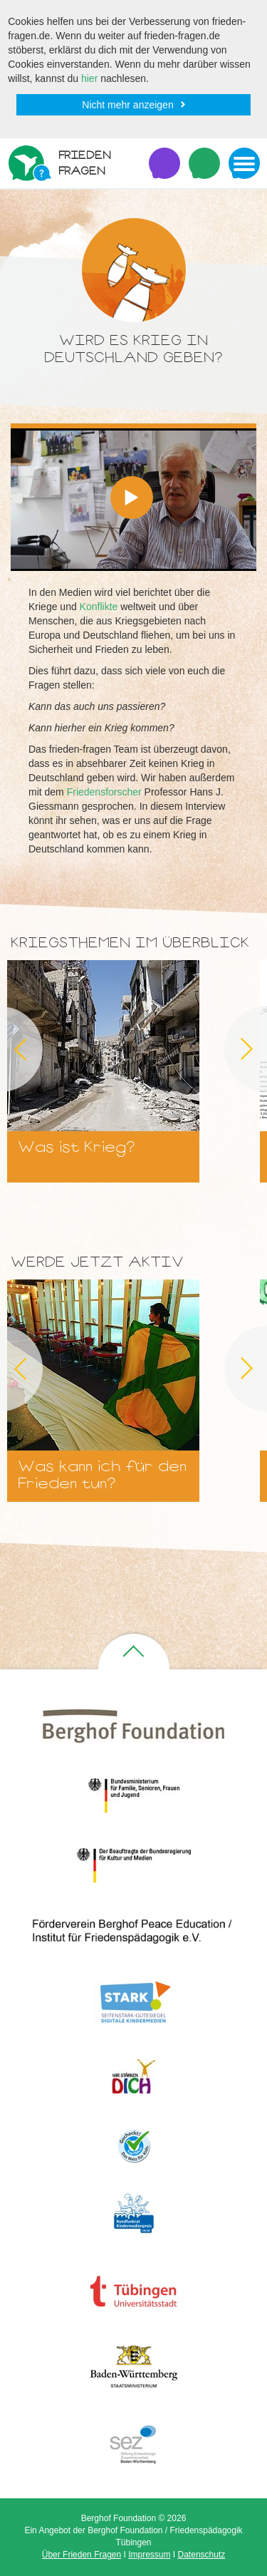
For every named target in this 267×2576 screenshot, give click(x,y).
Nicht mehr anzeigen (127, 104)
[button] (131, 497)
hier (89, 78)
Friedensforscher (104, 792)
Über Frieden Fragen (81, 2555)
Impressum (149, 2555)
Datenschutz (202, 2555)
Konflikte (99, 606)
